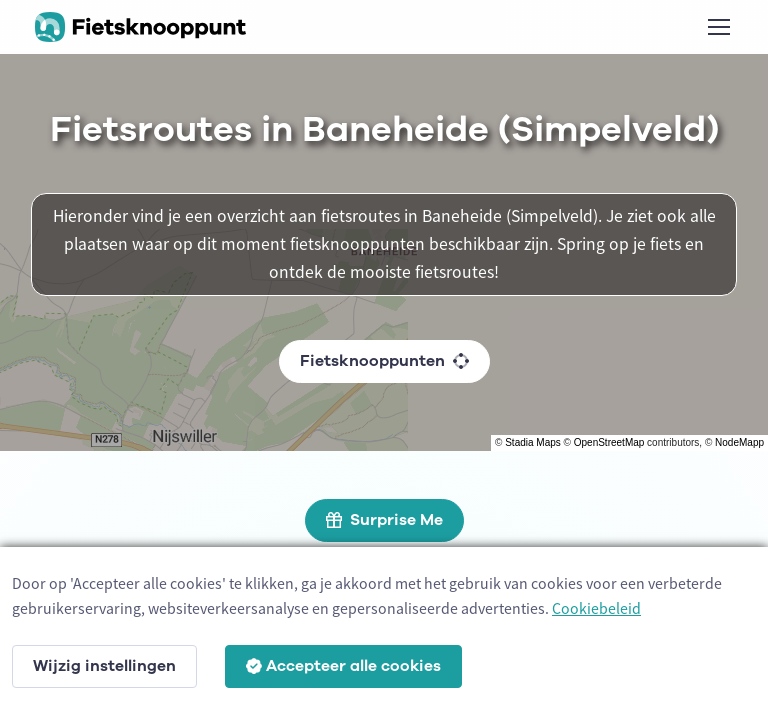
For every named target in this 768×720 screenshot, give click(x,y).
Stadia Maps (533, 442)
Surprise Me (384, 520)
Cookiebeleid (596, 608)
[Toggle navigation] (718, 27)
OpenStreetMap (609, 442)
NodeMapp (739, 442)
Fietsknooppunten (384, 361)
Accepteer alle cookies (343, 666)
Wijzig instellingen (104, 666)
